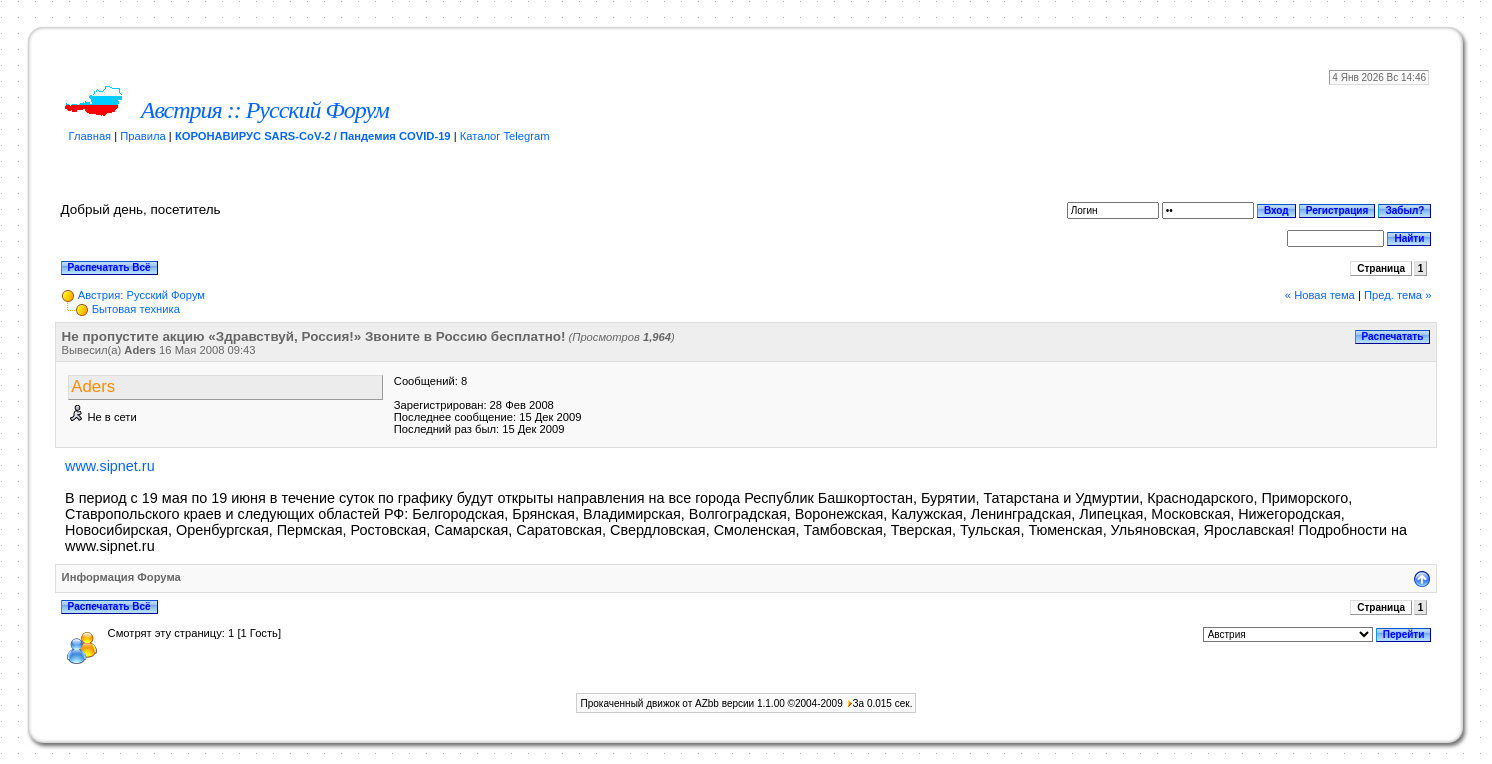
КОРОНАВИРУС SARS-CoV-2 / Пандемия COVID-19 (313, 136)
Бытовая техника (136, 309)
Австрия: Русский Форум (141, 295)
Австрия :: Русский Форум (265, 110)
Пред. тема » (1397, 295)
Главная (90, 136)
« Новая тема (1320, 295)
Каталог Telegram (505, 136)
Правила (142, 136)
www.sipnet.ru (110, 466)
